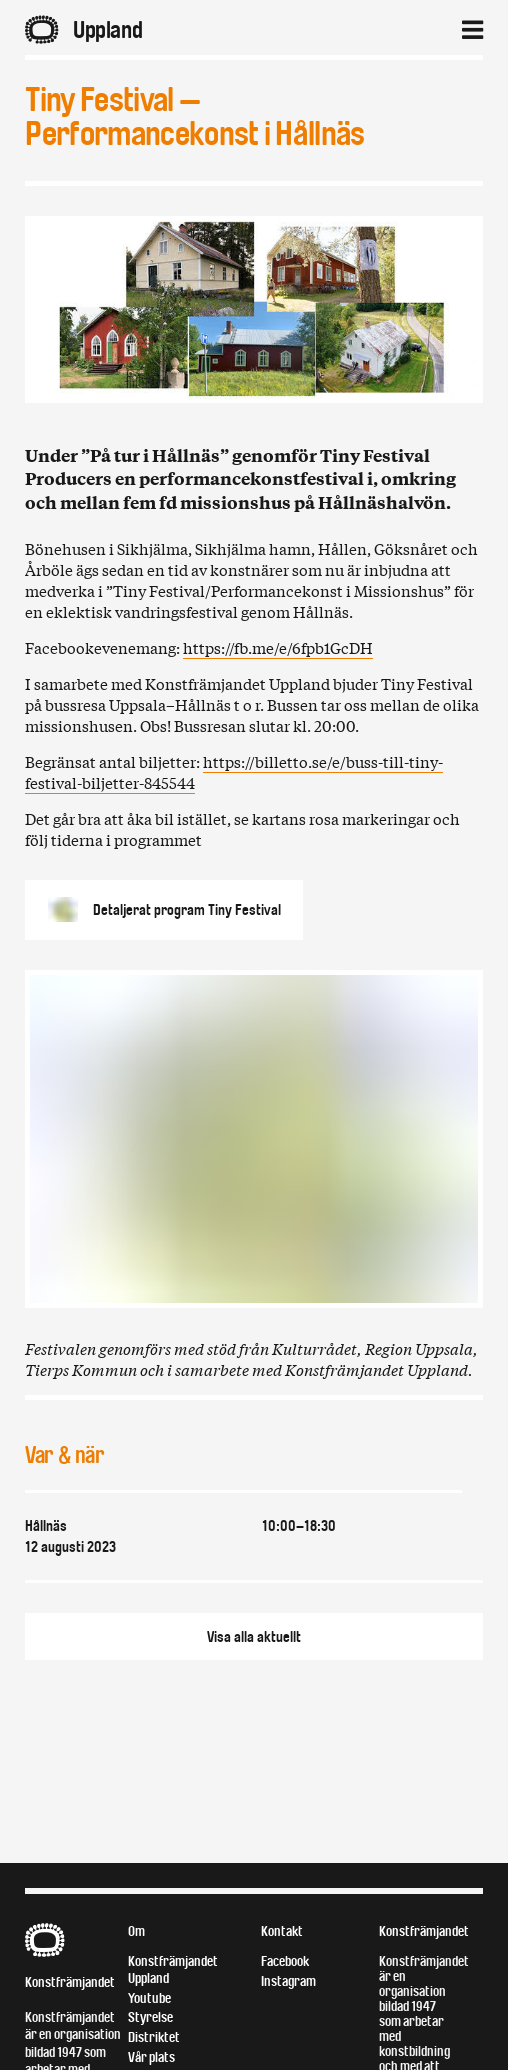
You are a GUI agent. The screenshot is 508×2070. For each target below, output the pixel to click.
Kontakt (282, 1931)
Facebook (285, 1961)
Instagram (288, 1981)
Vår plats (151, 2057)
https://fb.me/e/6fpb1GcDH (278, 647)
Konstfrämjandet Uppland (173, 1970)
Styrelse (150, 2017)
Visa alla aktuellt (254, 1637)
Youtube (149, 1998)
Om (136, 1931)
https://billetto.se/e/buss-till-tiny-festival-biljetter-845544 (234, 771)
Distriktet (154, 2037)
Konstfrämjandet (70, 1982)
